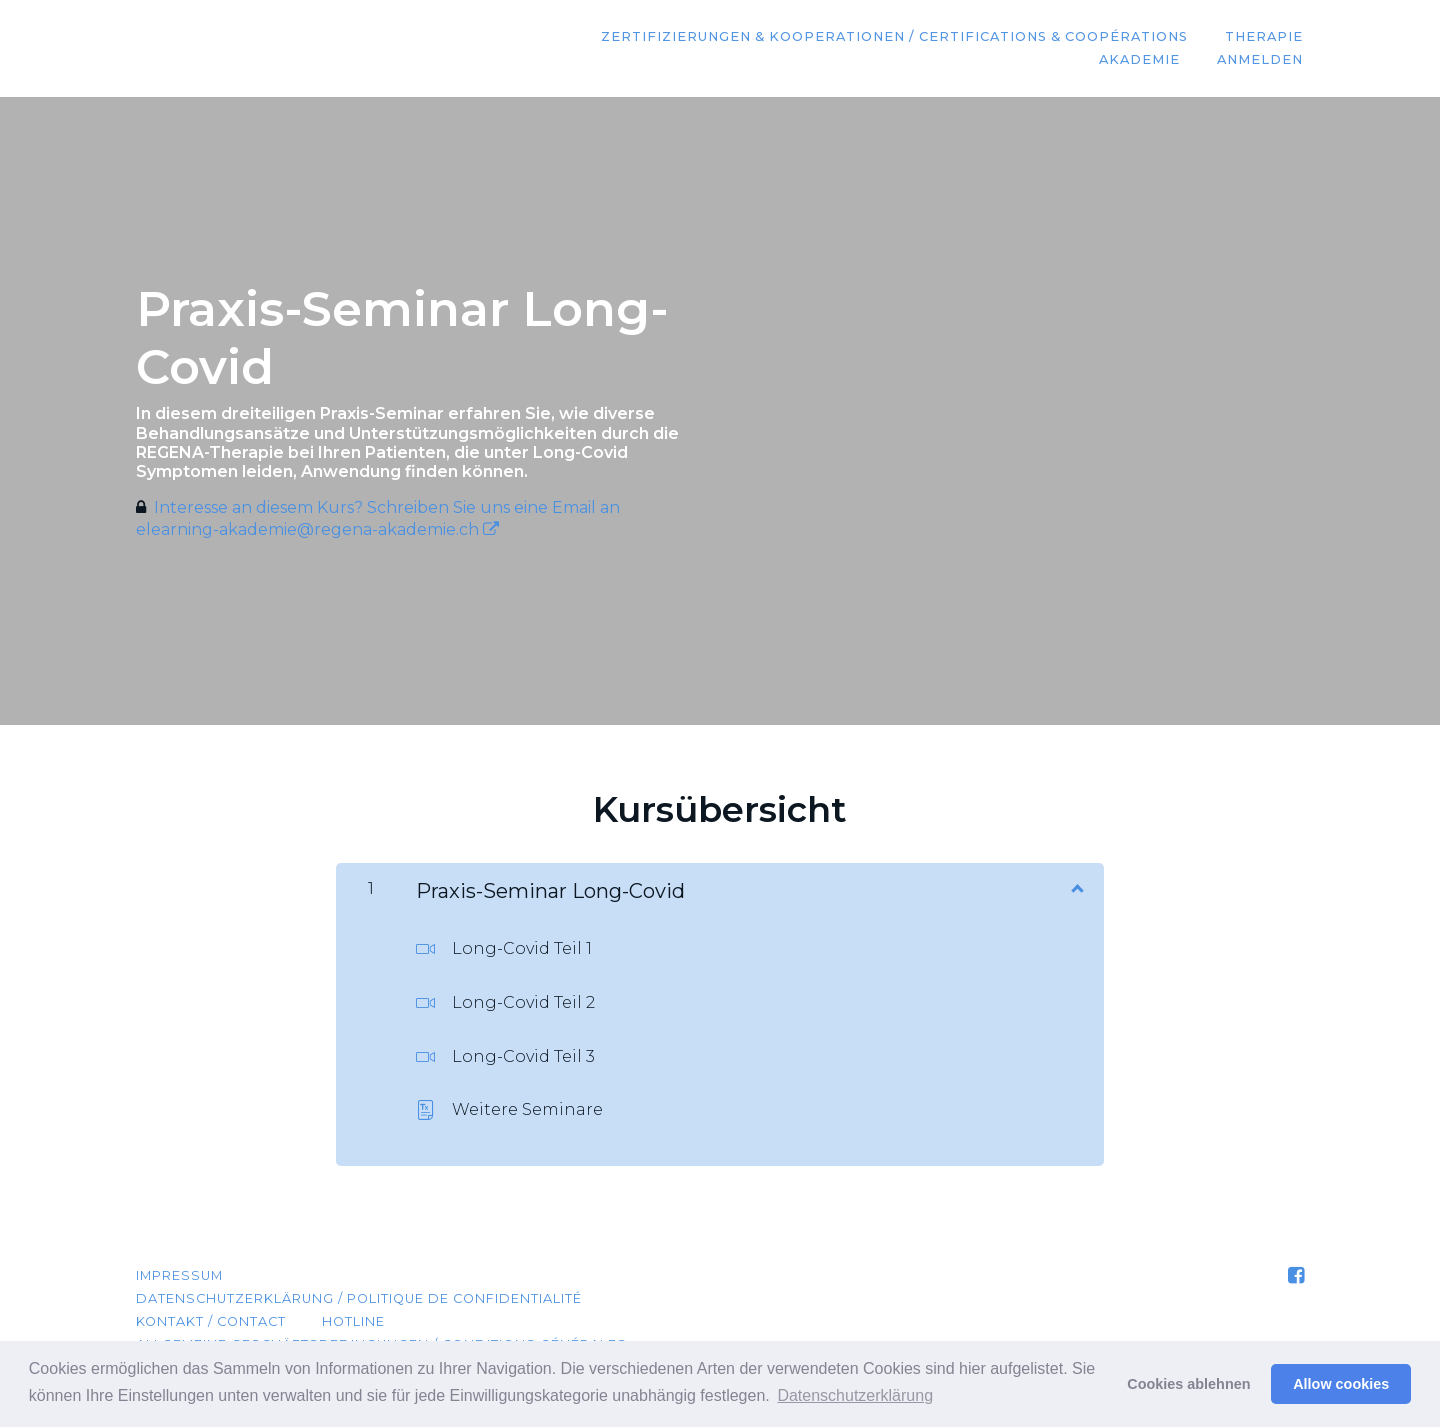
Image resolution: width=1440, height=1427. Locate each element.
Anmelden (1261, 60)
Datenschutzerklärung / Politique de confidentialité (359, 1298)
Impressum (179, 1275)
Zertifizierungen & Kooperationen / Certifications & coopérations (896, 37)
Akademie (1141, 60)
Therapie (1265, 37)
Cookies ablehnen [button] (1188, 1384)
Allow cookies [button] (1341, 1384)
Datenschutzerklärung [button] (855, 1395)
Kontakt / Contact (211, 1321)
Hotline (353, 1321)
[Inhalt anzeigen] (1076, 887)
